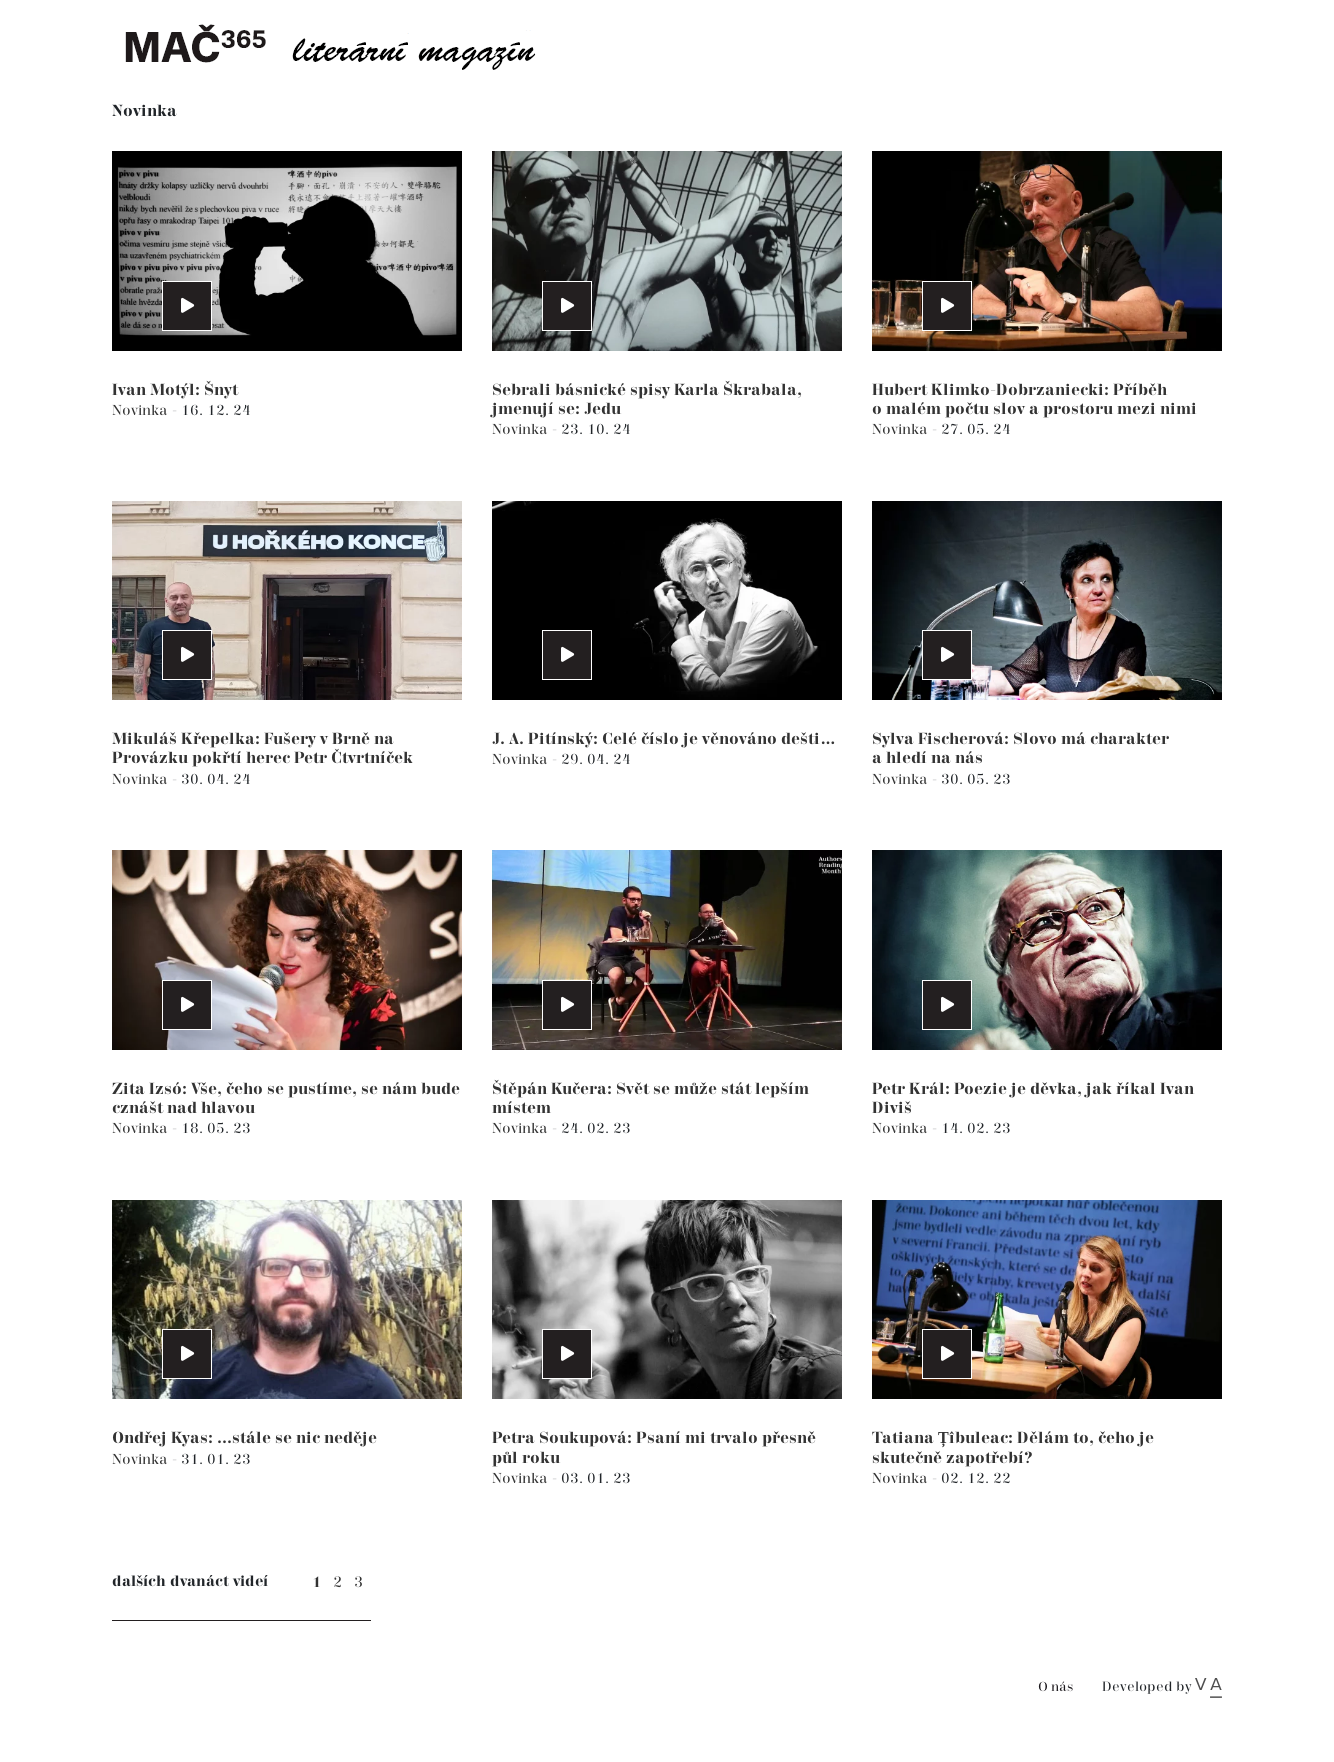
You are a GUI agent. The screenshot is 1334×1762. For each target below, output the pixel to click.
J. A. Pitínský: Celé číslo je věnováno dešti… (664, 739)
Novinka (142, 410)
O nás (1055, 1687)
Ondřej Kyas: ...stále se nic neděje (244, 1438)
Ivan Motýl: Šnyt (175, 390)
